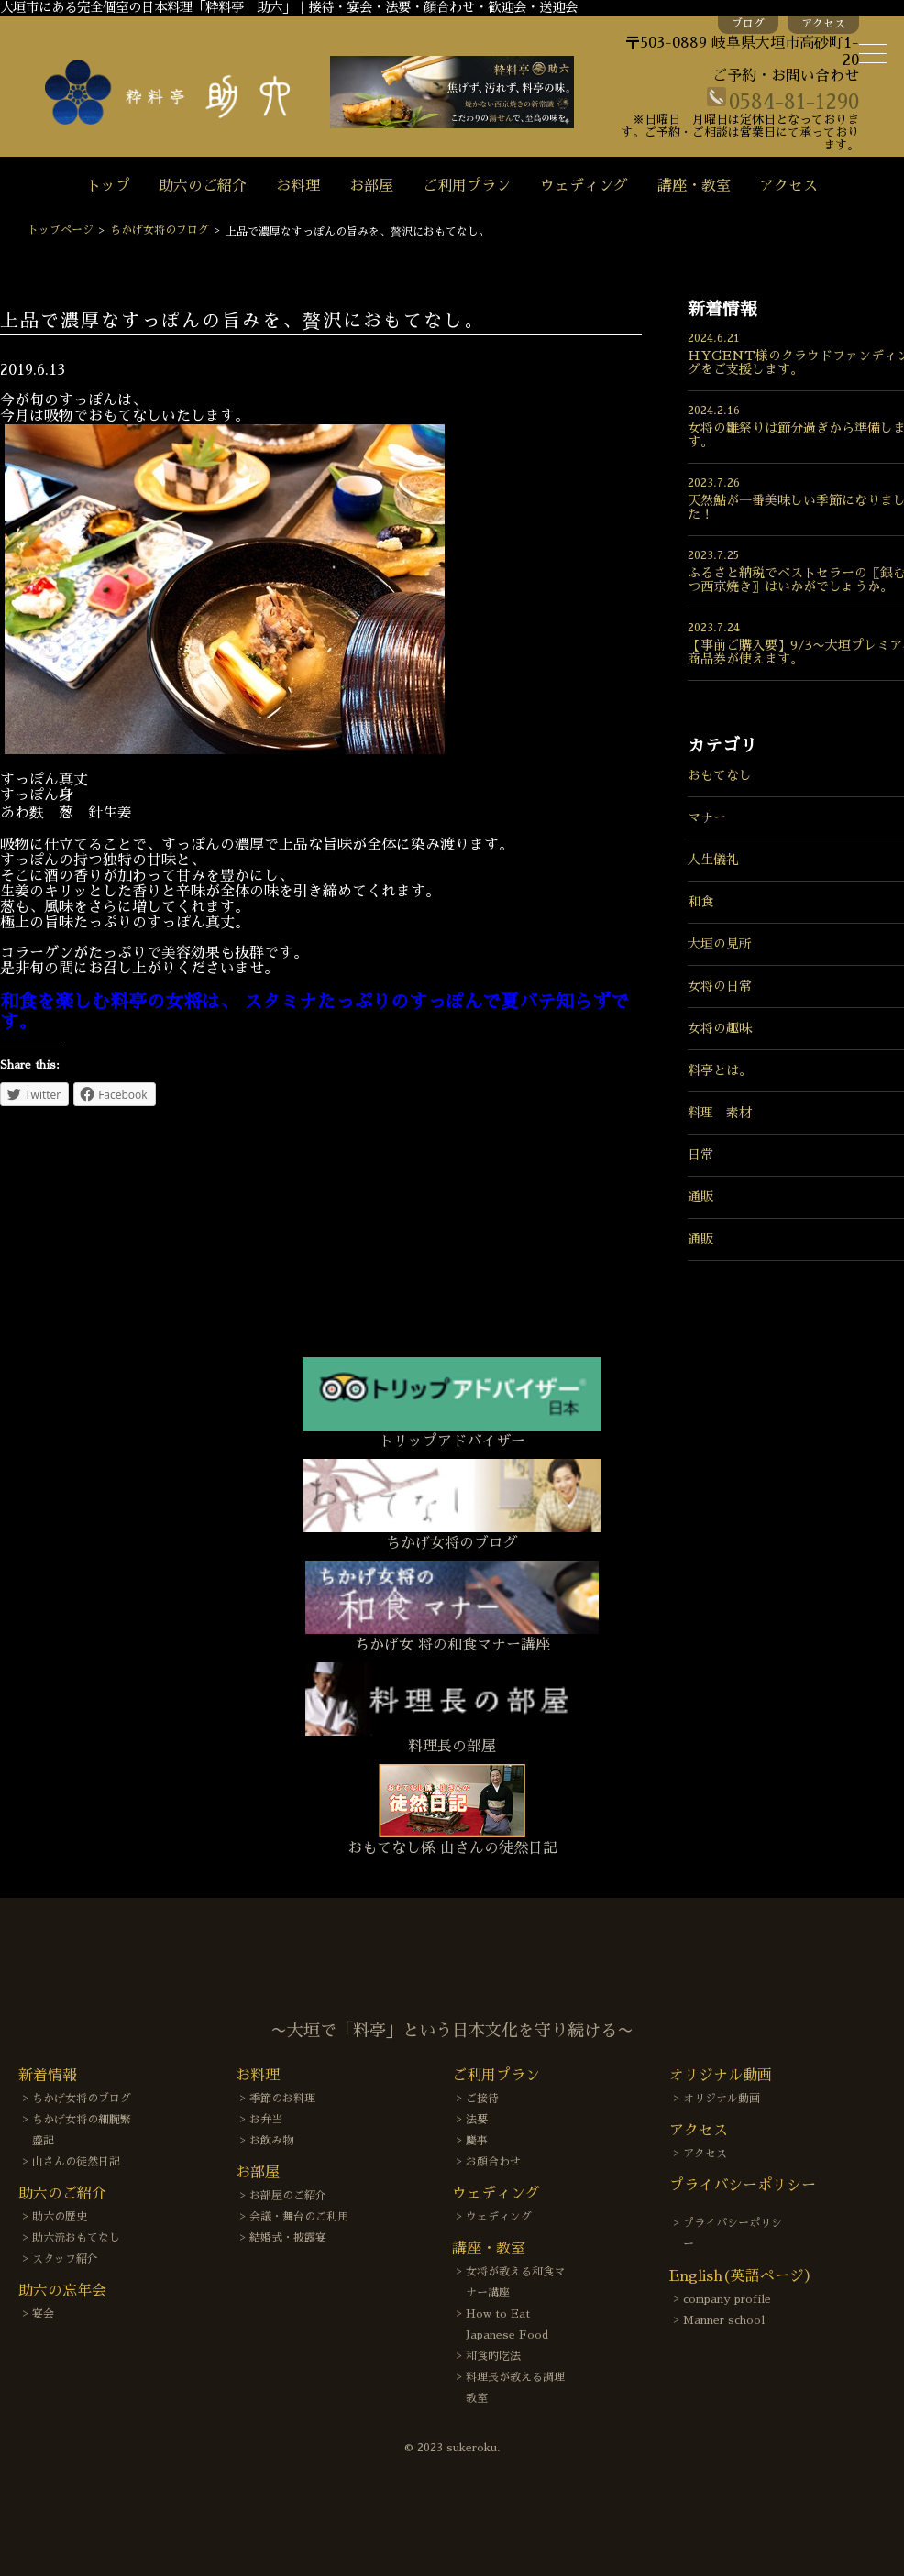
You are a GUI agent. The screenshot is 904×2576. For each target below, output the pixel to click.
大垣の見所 (720, 943)
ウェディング (584, 186)
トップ (108, 186)
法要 (477, 2119)
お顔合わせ (493, 2161)
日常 (700, 1154)
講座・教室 (694, 186)
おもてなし (720, 775)
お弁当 (265, 2119)
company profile (727, 2299)
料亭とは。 (720, 1070)
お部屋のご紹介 (287, 2195)
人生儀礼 (713, 859)
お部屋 (371, 186)
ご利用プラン (467, 186)
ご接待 (482, 2098)
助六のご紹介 (203, 186)
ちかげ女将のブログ (159, 230)
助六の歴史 (59, 2216)
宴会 (43, 2313)
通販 (700, 1196)
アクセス (823, 23)
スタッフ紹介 (65, 2258)
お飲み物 (271, 2140)
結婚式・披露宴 (287, 2237)
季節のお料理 (282, 2098)
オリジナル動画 (721, 2098)
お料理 (298, 186)
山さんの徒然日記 (76, 2161)
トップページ (61, 230)
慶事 (477, 2140)
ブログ (748, 23)
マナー (707, 817)
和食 (700, 901)
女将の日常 (720, 986)
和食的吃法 (493, 2356)
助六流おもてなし (76, 2237)
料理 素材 (720, 1112)
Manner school (724, 2320)
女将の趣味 (720, 1028)
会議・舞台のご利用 (298, 2216)
